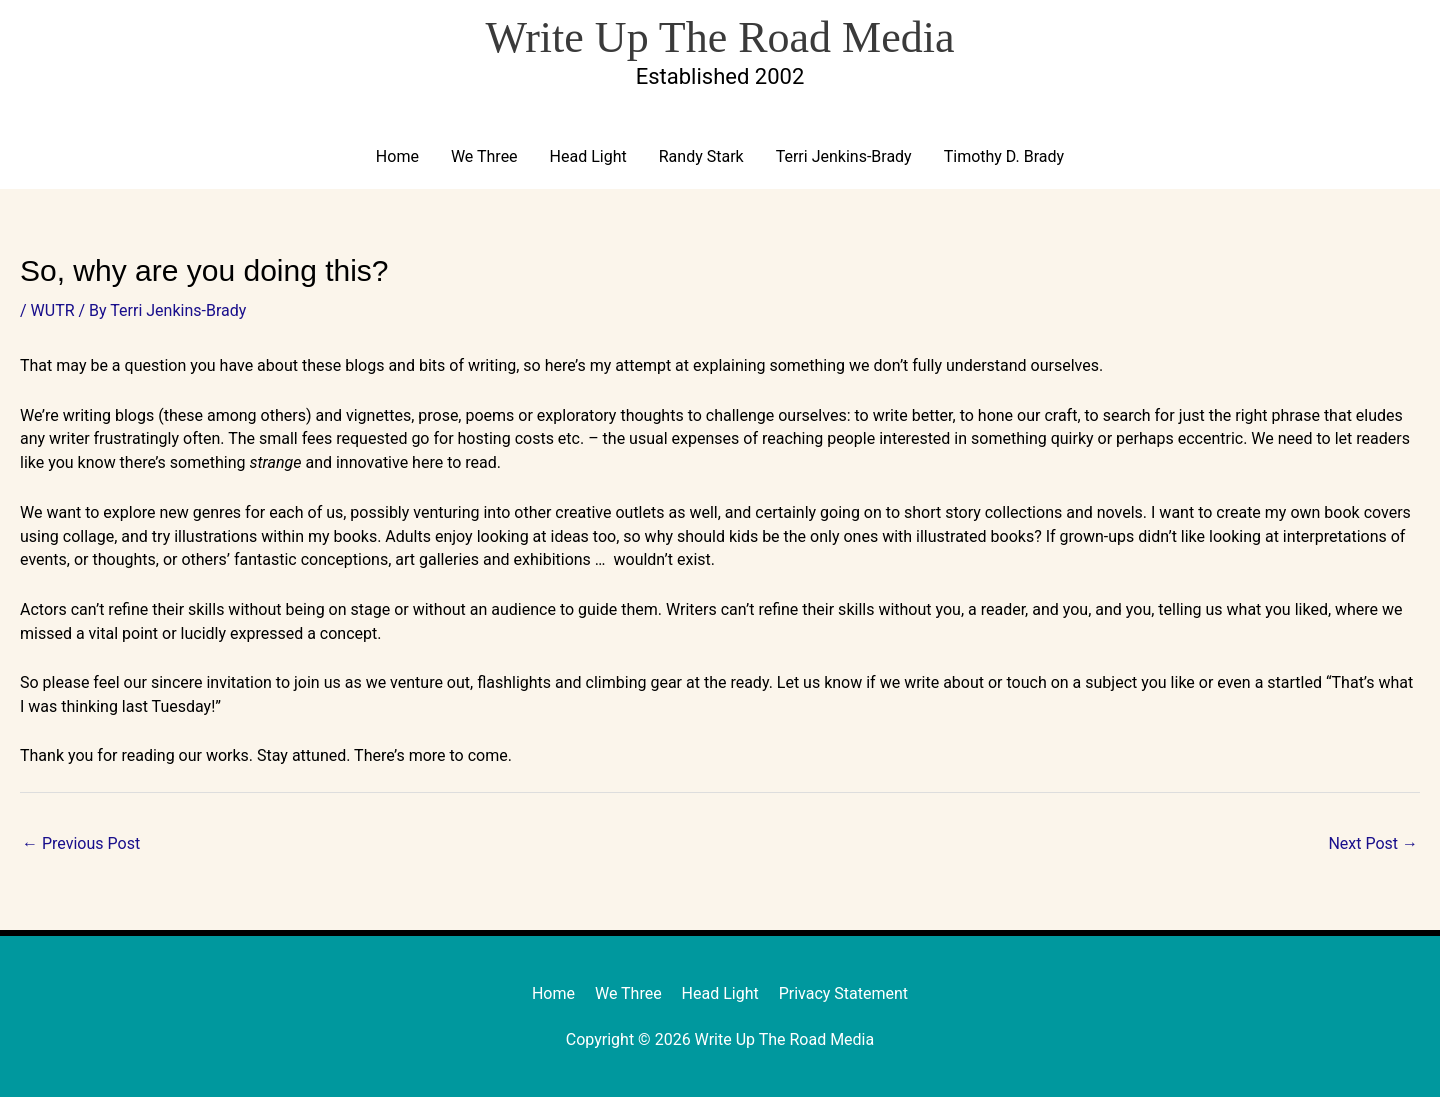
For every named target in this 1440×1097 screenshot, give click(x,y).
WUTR (53, 310)
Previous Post (81, 843)
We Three (484, 156)
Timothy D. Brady (1004, 156)
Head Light (588, 156)
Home (397, 156)
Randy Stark (701, 156)
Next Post (1373, 843)
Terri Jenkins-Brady (844, 156)
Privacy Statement (843, 993)
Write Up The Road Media (719, 37)
